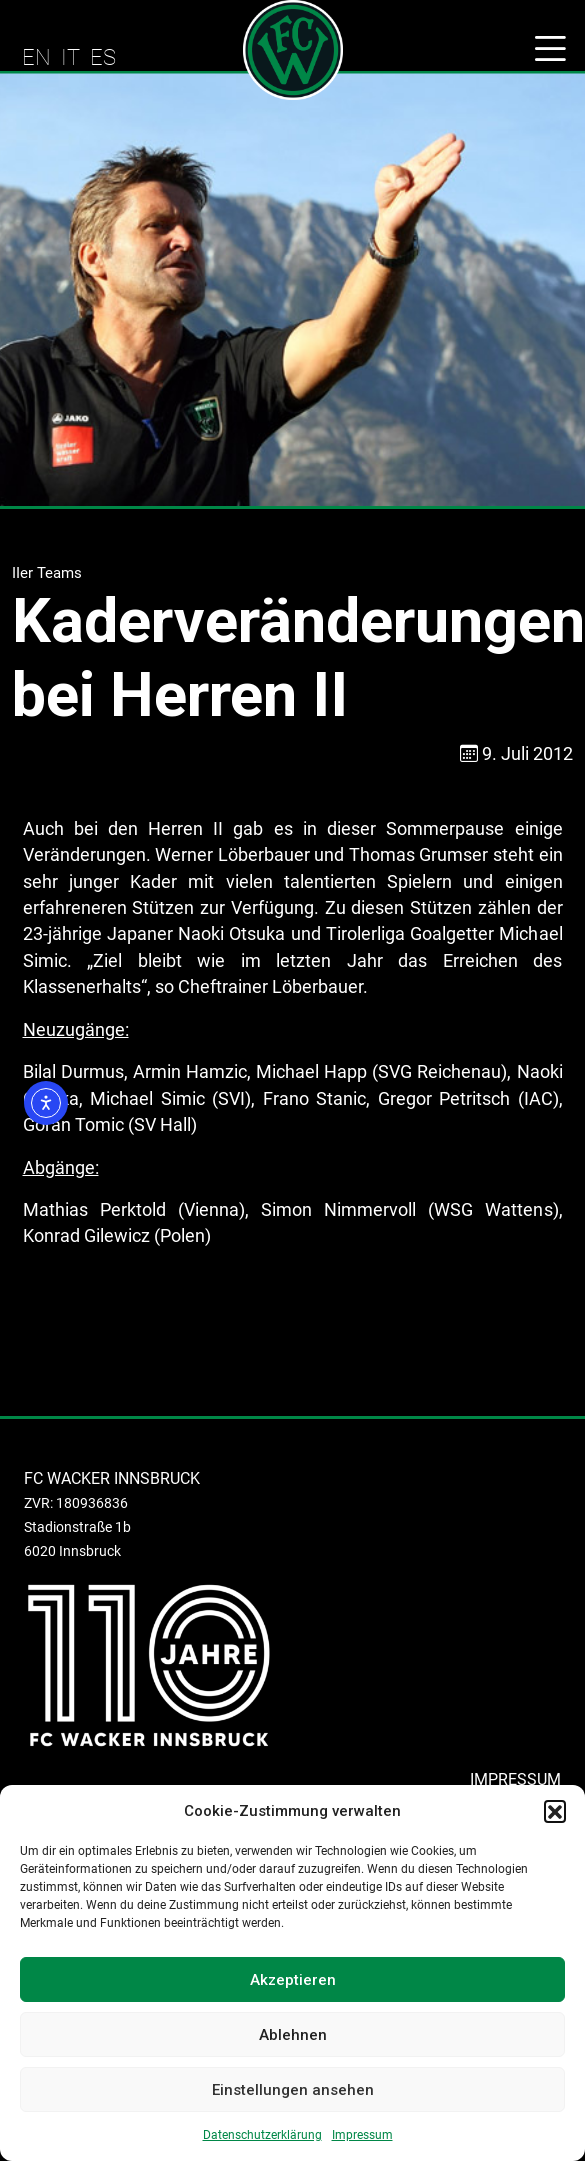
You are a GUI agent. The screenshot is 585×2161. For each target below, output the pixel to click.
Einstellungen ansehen (293, 2090)
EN (36, 57)
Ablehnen (293, 2035)
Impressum (362, 2135)
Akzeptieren (293, 1980)
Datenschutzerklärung (262, 2135)
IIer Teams (47, 573)
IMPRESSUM (515, 1779)
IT (70, 57)
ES (103, 57)
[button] (555, 1811)
